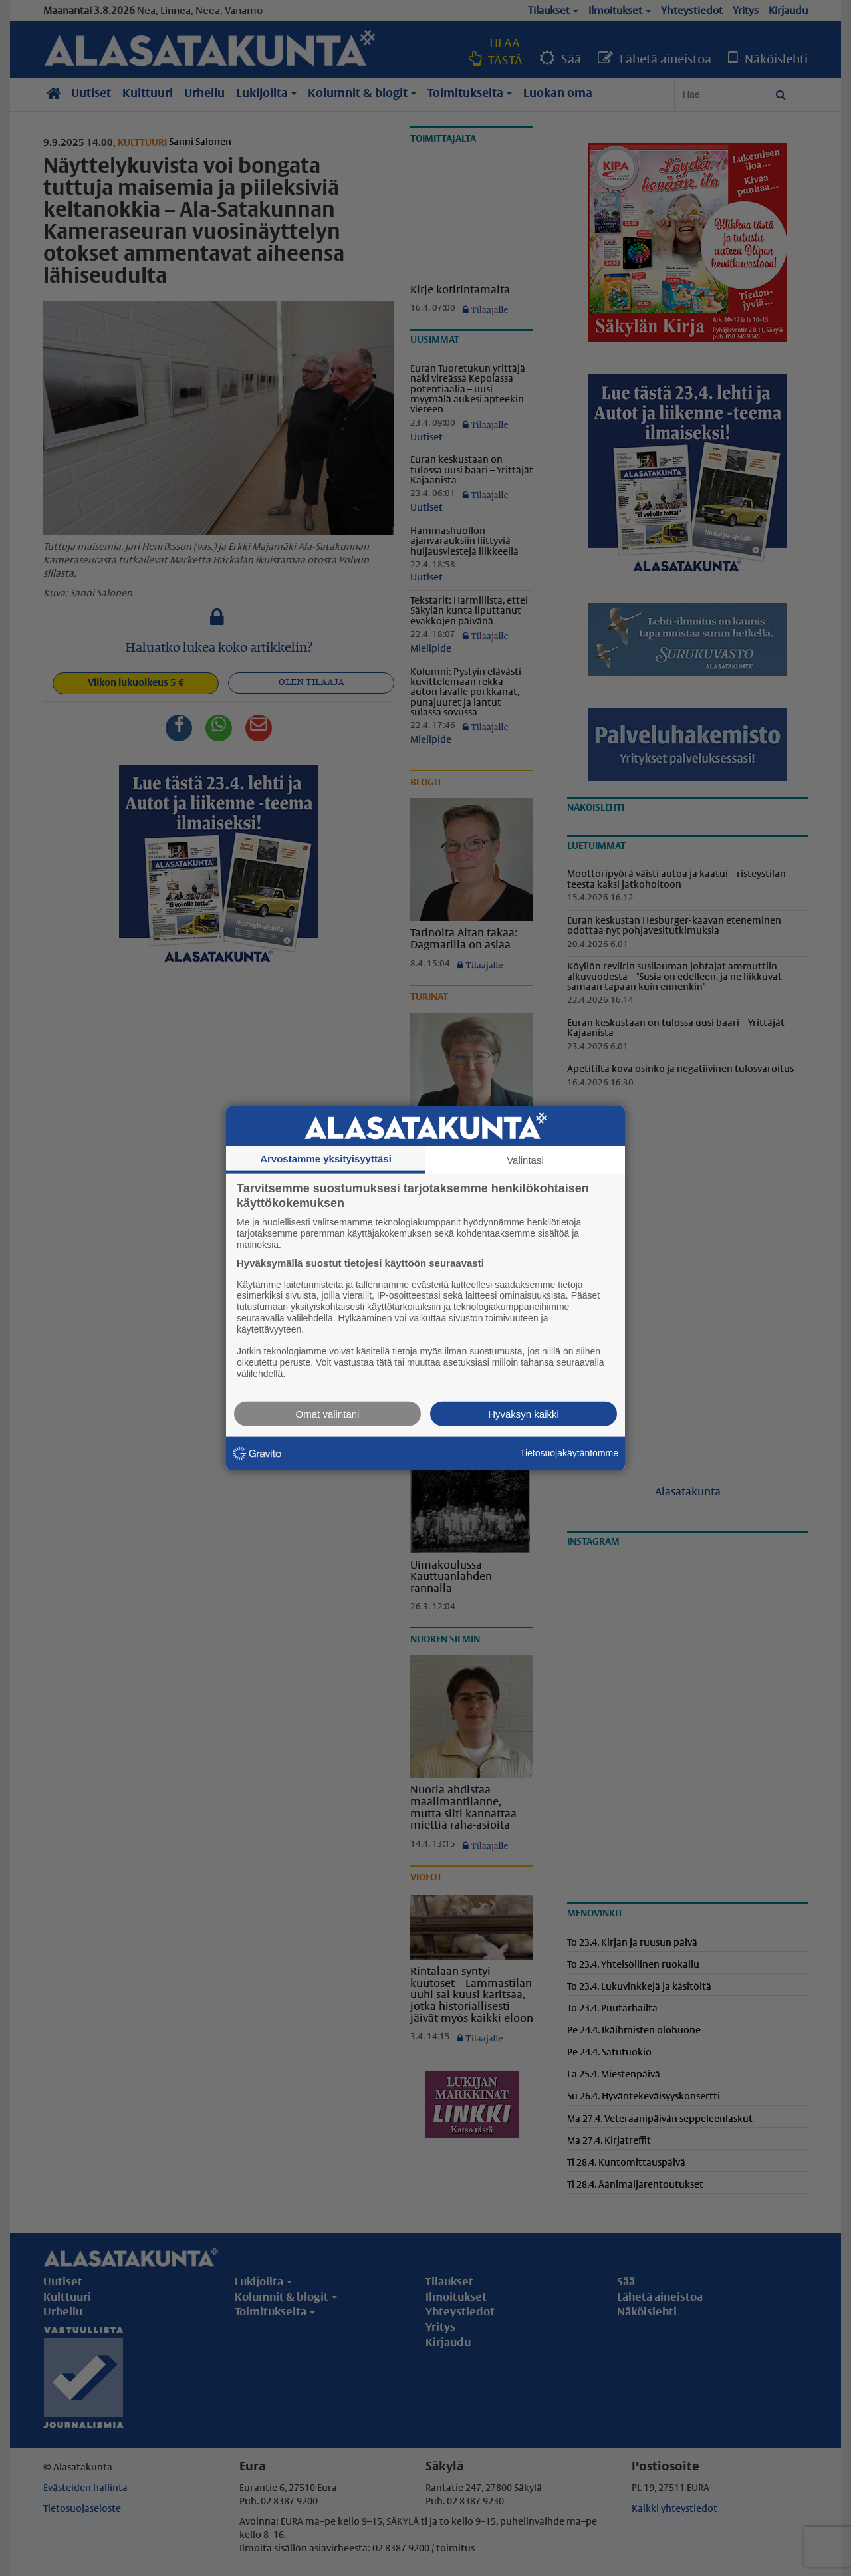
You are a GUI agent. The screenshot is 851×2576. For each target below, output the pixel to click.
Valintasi (525, 1160)
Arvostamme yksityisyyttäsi (326, 1158)
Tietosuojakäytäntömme (569, 1453)
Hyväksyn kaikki (523, 1413)
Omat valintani (328, 1413)
